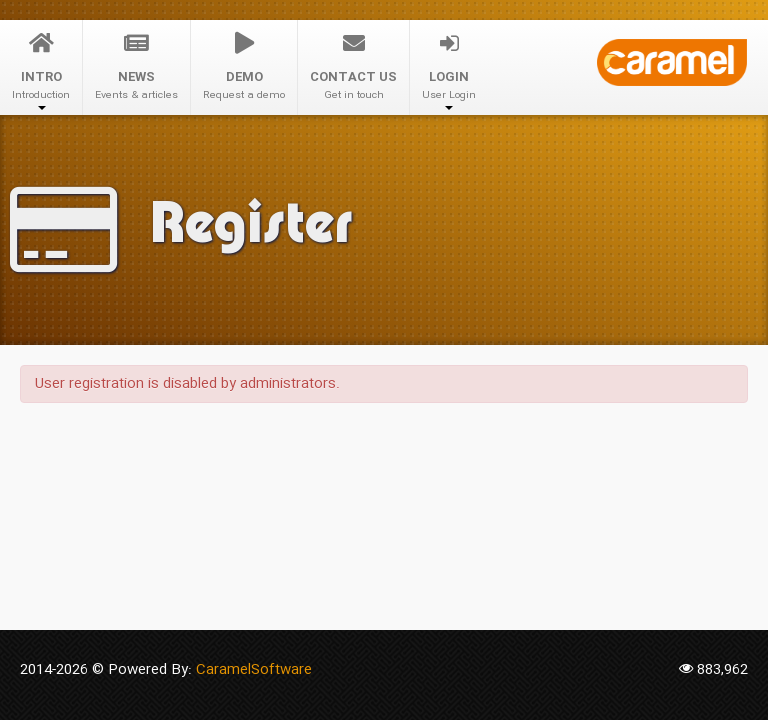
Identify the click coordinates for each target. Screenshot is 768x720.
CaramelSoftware (254, 670)
